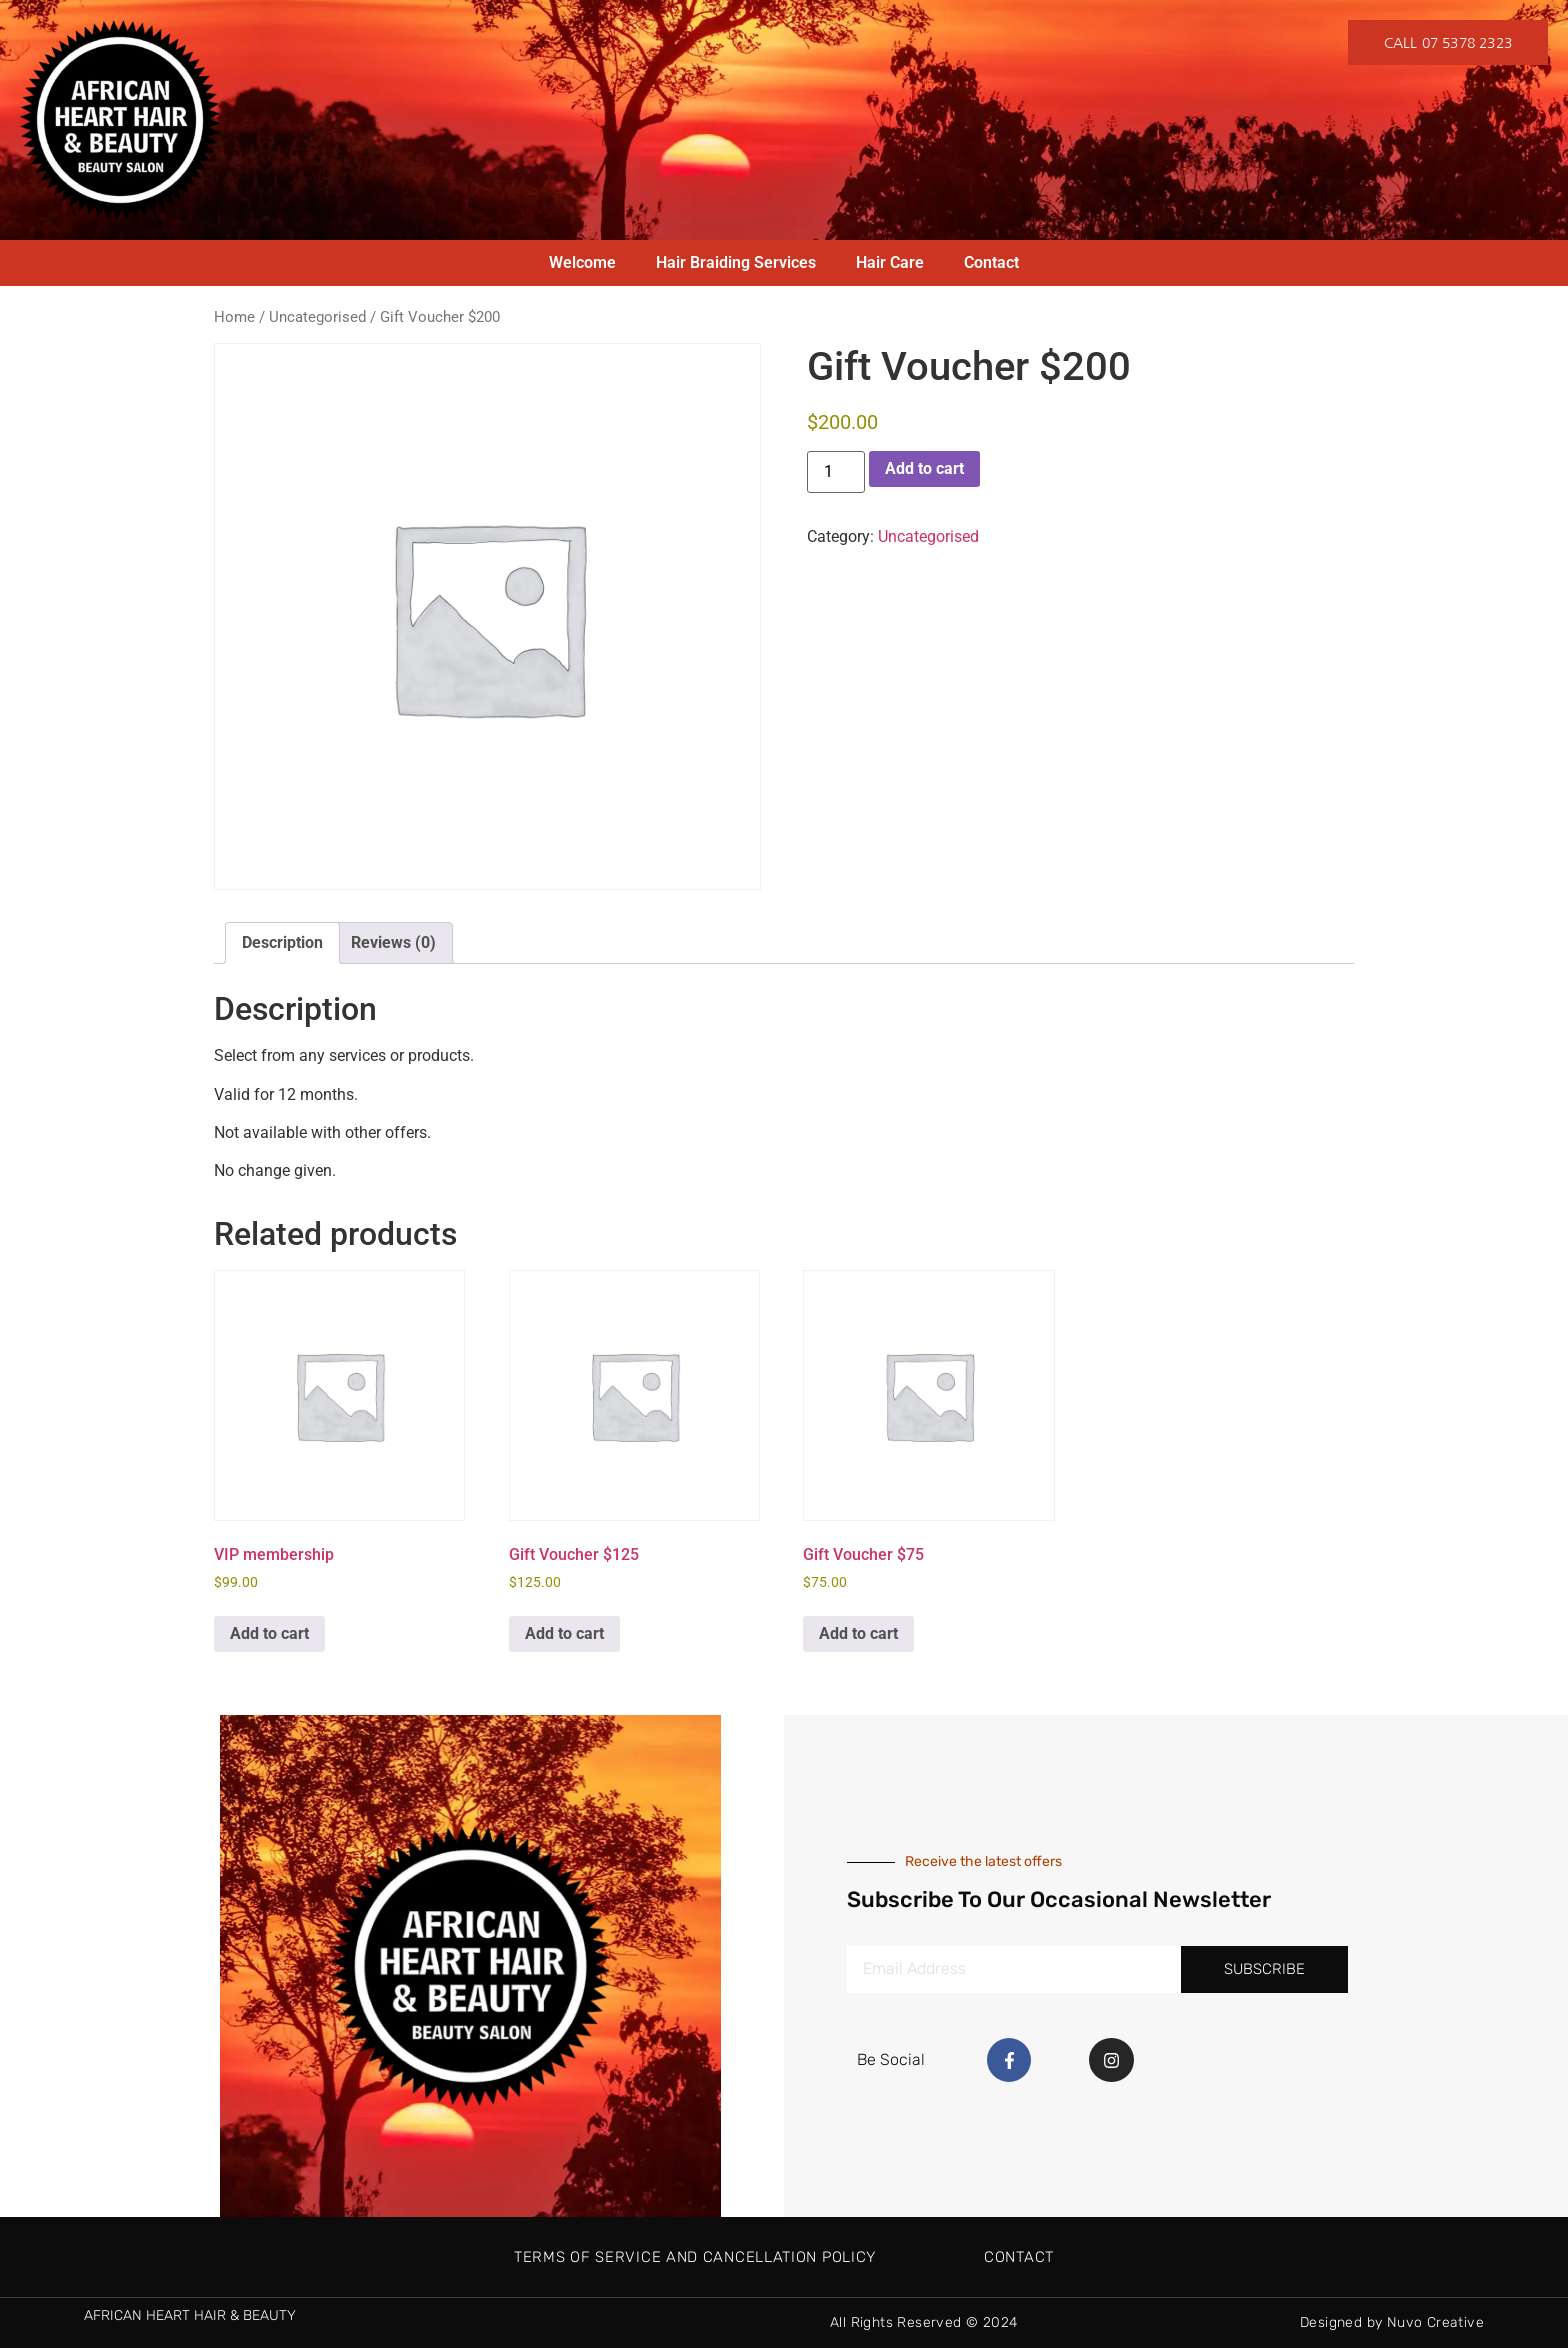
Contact (991, 262)
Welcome (582, 262)
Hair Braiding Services (736, 262)
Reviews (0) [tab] (393, 942)
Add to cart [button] (269, 1633)
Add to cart (924, 468)
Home (234, 317)
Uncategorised (317, 317)
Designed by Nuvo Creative (1392, 2322)
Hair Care (890, 262)
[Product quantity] (836, 472)
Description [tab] (282, 942)
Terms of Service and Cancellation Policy (695, 2257)
